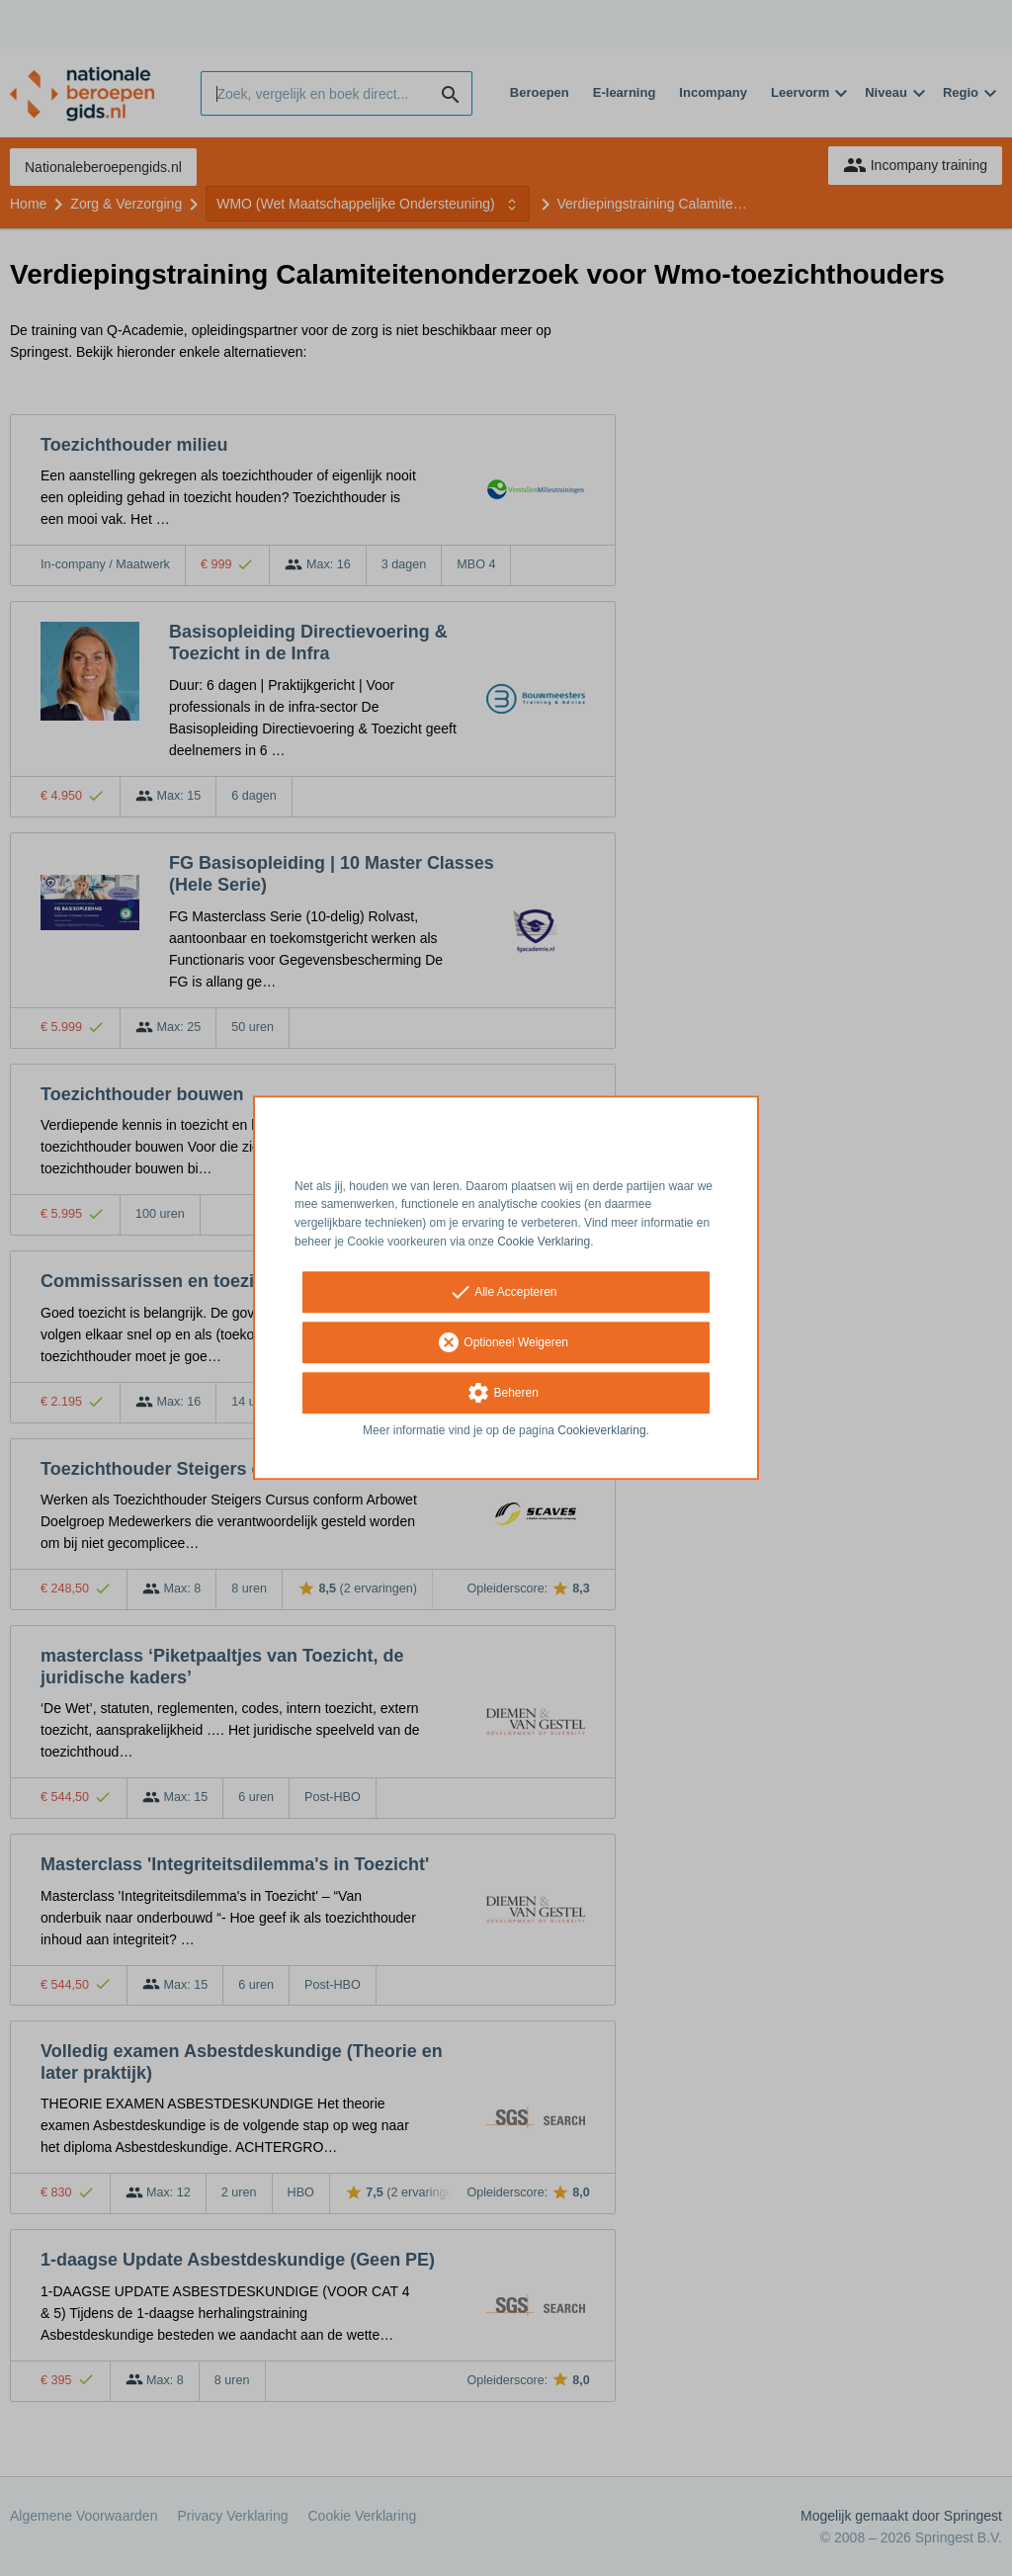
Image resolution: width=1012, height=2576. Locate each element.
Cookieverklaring (601, 1430)
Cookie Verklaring (543, 1241)
